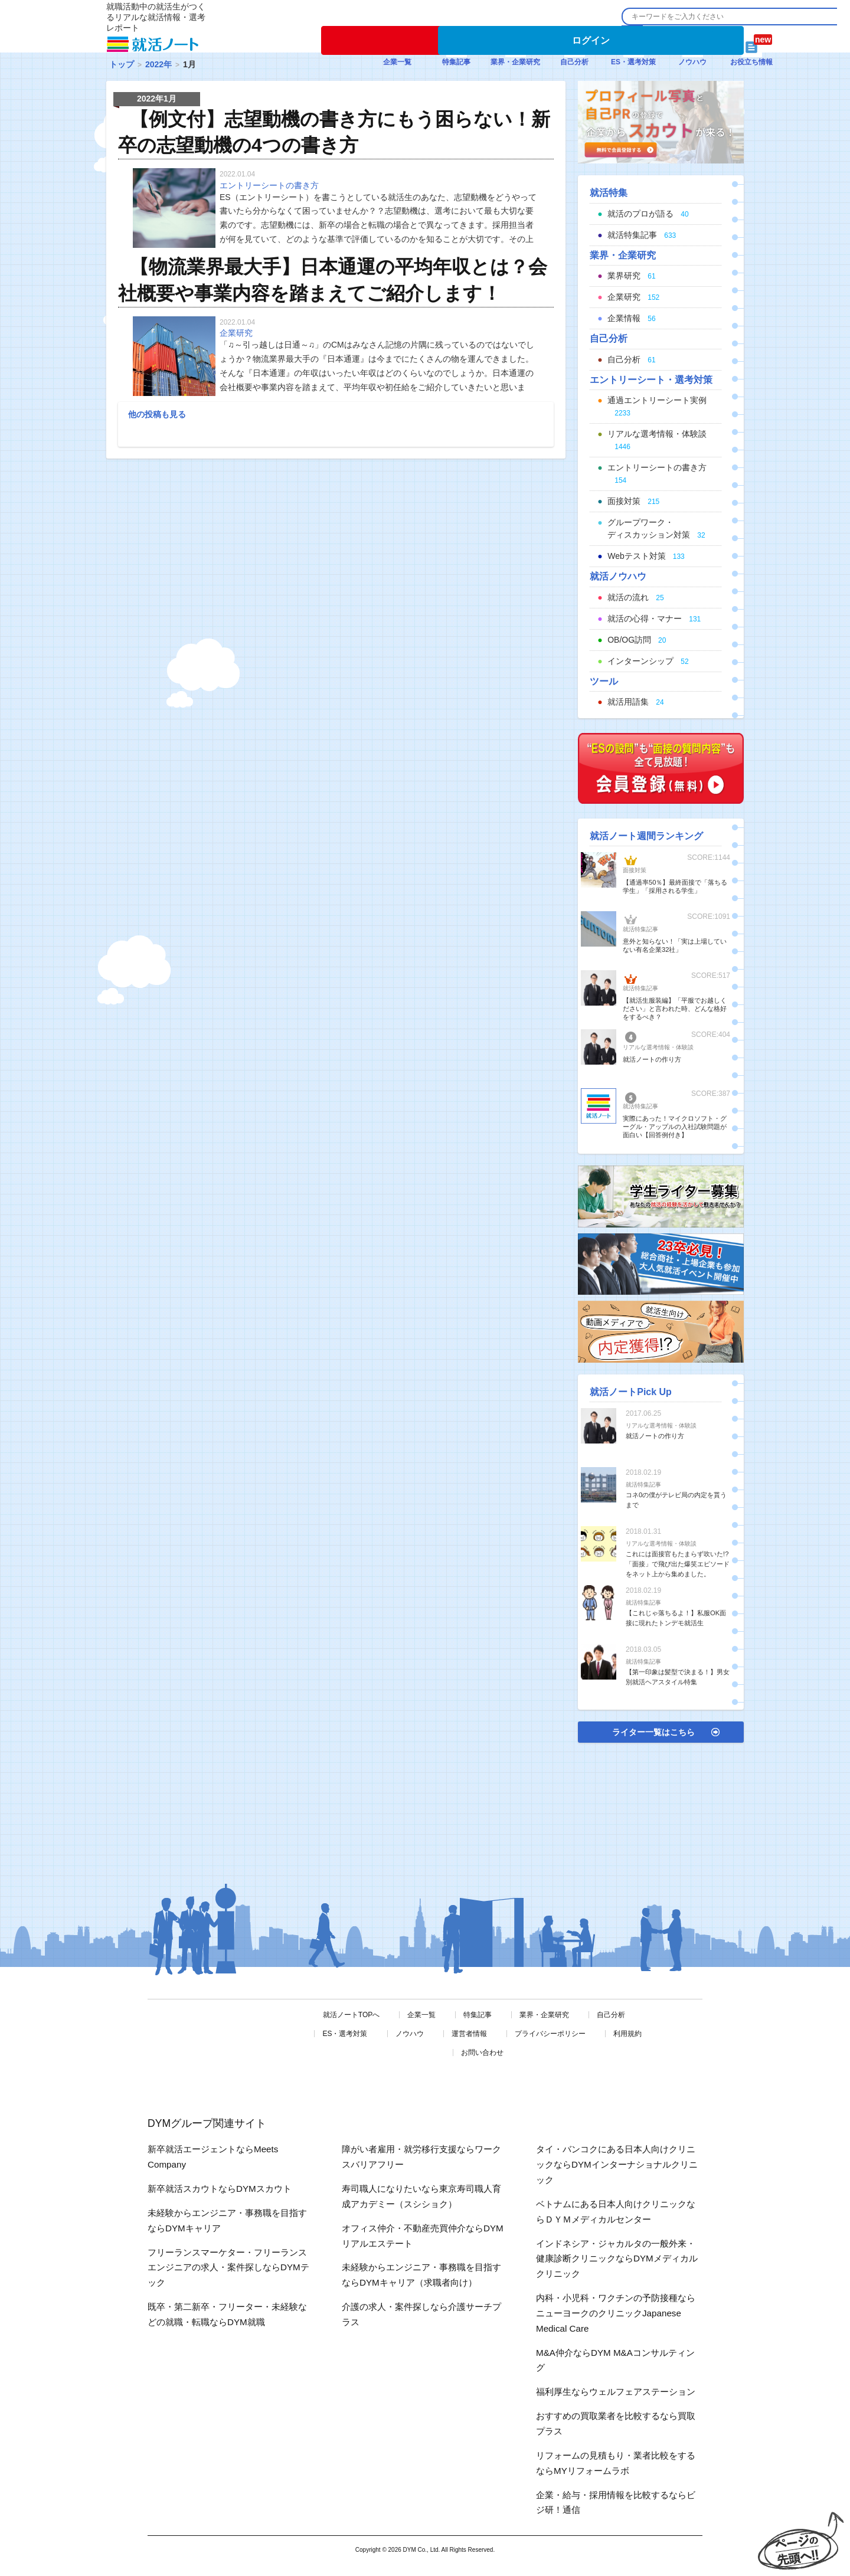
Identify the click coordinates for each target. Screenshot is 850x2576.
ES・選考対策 (344, 2034)
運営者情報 (469, 2034)
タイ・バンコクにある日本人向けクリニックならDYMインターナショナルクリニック (617, 2164)
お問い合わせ (482, 2052)
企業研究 (236, 333)
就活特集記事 (640, 929)
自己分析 (611, 2015)
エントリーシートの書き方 (269, 185)
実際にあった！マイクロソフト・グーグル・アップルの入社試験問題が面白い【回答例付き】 (675, 1126)
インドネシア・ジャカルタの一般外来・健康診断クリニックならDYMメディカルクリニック (617, 2258)
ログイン (591, 40)
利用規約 (627, 2034)
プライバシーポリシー (550, 2034)
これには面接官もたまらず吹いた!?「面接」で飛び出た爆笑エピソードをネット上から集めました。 (678, 1563)
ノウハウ (409, 2034)
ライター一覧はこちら (653, 1732)
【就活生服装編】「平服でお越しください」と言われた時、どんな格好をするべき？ (675, 1008)
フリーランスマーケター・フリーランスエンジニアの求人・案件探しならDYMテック (228, 2267)
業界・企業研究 (544, 2015)
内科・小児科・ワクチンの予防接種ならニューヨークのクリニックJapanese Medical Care (615, 2313)
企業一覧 (421, 2015)
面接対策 (634, 870)
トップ (121, 64)
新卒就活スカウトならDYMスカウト (220, 2189)
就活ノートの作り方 (652, 1059)
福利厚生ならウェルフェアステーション (615, 2392)
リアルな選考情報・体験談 (658, 1047)
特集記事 (477, 2015)
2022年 (158, 64)
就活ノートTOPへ (351, 2015)
